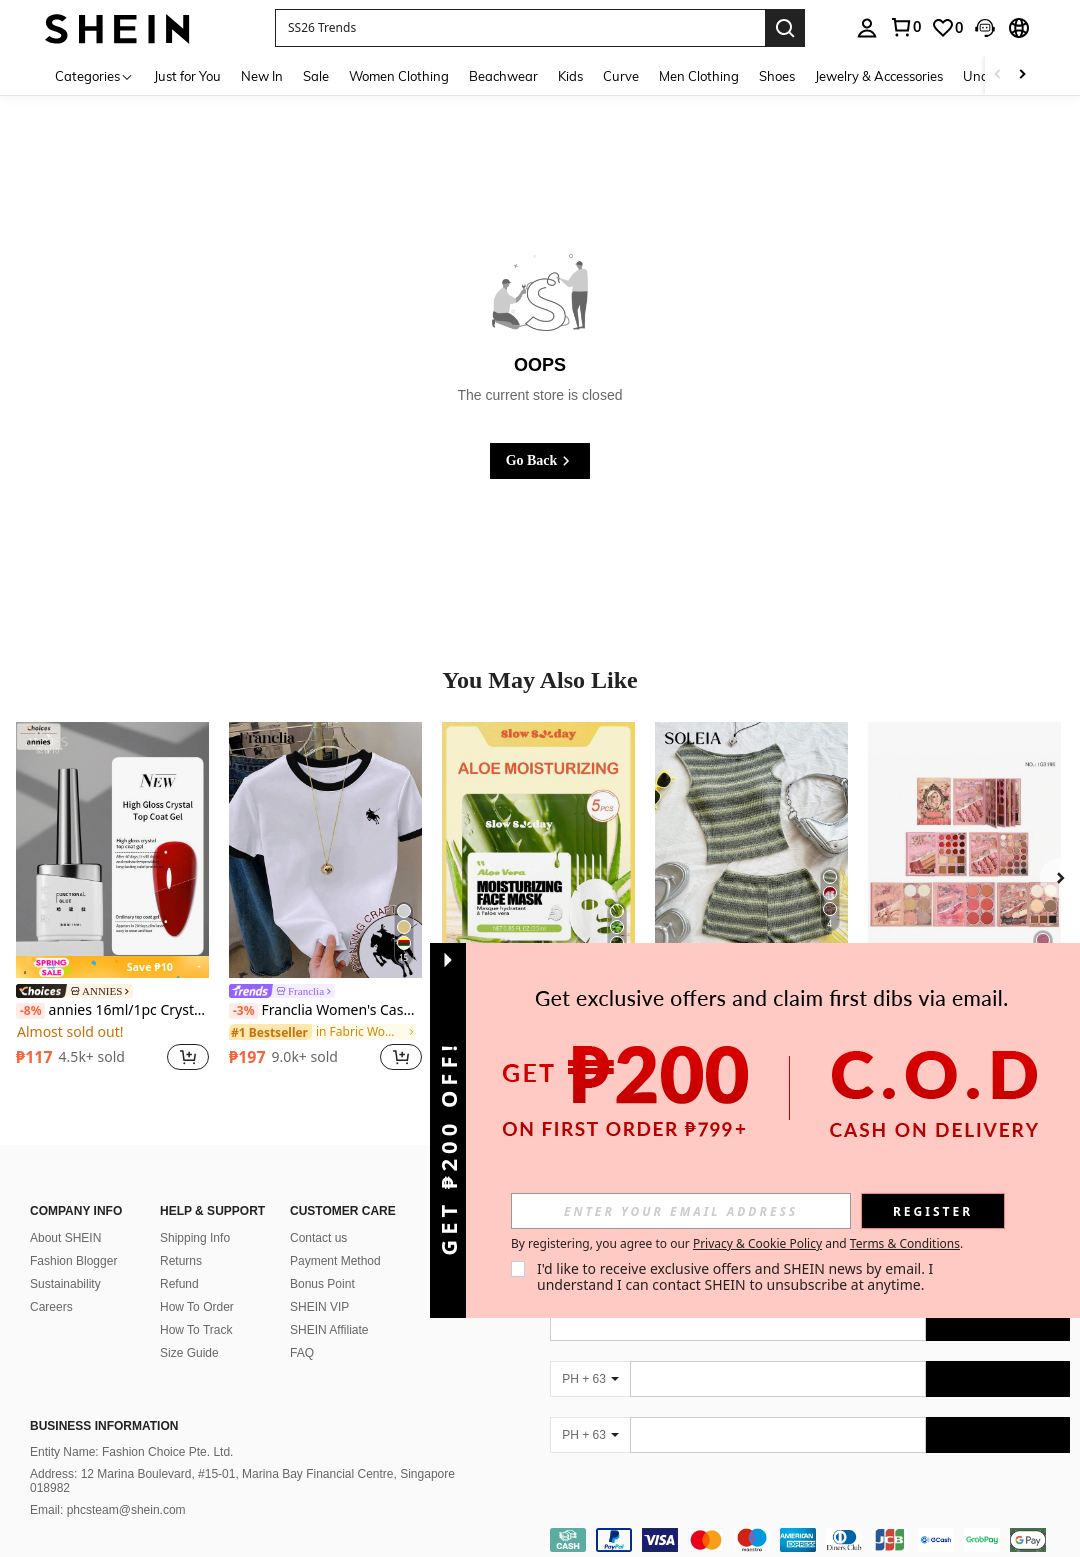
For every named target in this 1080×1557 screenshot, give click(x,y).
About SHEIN (65, 1238)
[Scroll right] (1022, 75)
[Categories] (94, 75)
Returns (181, 1261)
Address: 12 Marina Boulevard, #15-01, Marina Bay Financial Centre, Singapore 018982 (242, 1481)
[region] (73, 1057)
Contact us (318, 1238)
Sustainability (65, 1284)
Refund (179, 1284)
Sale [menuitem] (316, 76)
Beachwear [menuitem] (503, 76)
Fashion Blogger (73, 1261)
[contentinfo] (810, 1540)
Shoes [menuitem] (777, 76)
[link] (947, 28)
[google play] (942, 1245)
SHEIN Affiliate (329, 1330)
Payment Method (335, 1261)
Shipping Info (195, 1238)
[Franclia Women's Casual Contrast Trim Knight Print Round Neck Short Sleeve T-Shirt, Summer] (325, 850)
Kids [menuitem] (570, 76)
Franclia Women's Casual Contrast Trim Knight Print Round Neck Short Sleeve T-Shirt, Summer (325, 1010)
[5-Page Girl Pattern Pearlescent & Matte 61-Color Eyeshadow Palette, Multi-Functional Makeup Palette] (964, 850)
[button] (520, 28)
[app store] (904, 1245)
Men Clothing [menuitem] (699, 76)
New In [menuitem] (262, 76)
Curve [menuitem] (621, 76)
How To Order (197, 1307)
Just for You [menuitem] (187, 76)
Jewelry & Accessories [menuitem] (879, 76)
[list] (710, 1250)
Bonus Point (322, 1284)
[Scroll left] (998, 75)
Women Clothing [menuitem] (399, 76)
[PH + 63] (590, 1379)
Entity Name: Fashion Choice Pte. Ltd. (131, 1452)
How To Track (196, 1330)
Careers (51, 1307)
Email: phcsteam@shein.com (108, 1510)
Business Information (104, 1426)
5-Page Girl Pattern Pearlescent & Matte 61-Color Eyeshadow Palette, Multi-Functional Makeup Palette (964, 992)
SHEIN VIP (319, 1307)
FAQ (302, 1353)
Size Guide (189, 1353)
